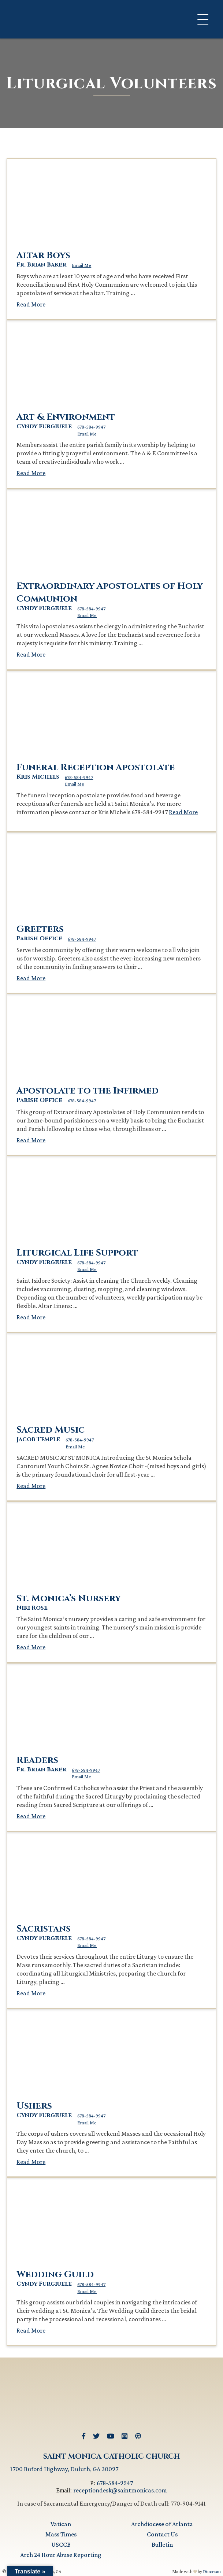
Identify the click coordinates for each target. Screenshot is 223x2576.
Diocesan (212, 2571)
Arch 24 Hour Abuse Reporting (60, 2554)
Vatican (61, 2524)
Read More (30, 304)
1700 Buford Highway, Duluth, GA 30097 (64, 2469)
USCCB (61, 2544)
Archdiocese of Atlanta (162, 2524)
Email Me (81, 265)
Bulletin (162, 2544)
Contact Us (162, 2534)
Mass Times (61, 2534)
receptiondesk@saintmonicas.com (120, 2490)
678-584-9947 (91, 427)
